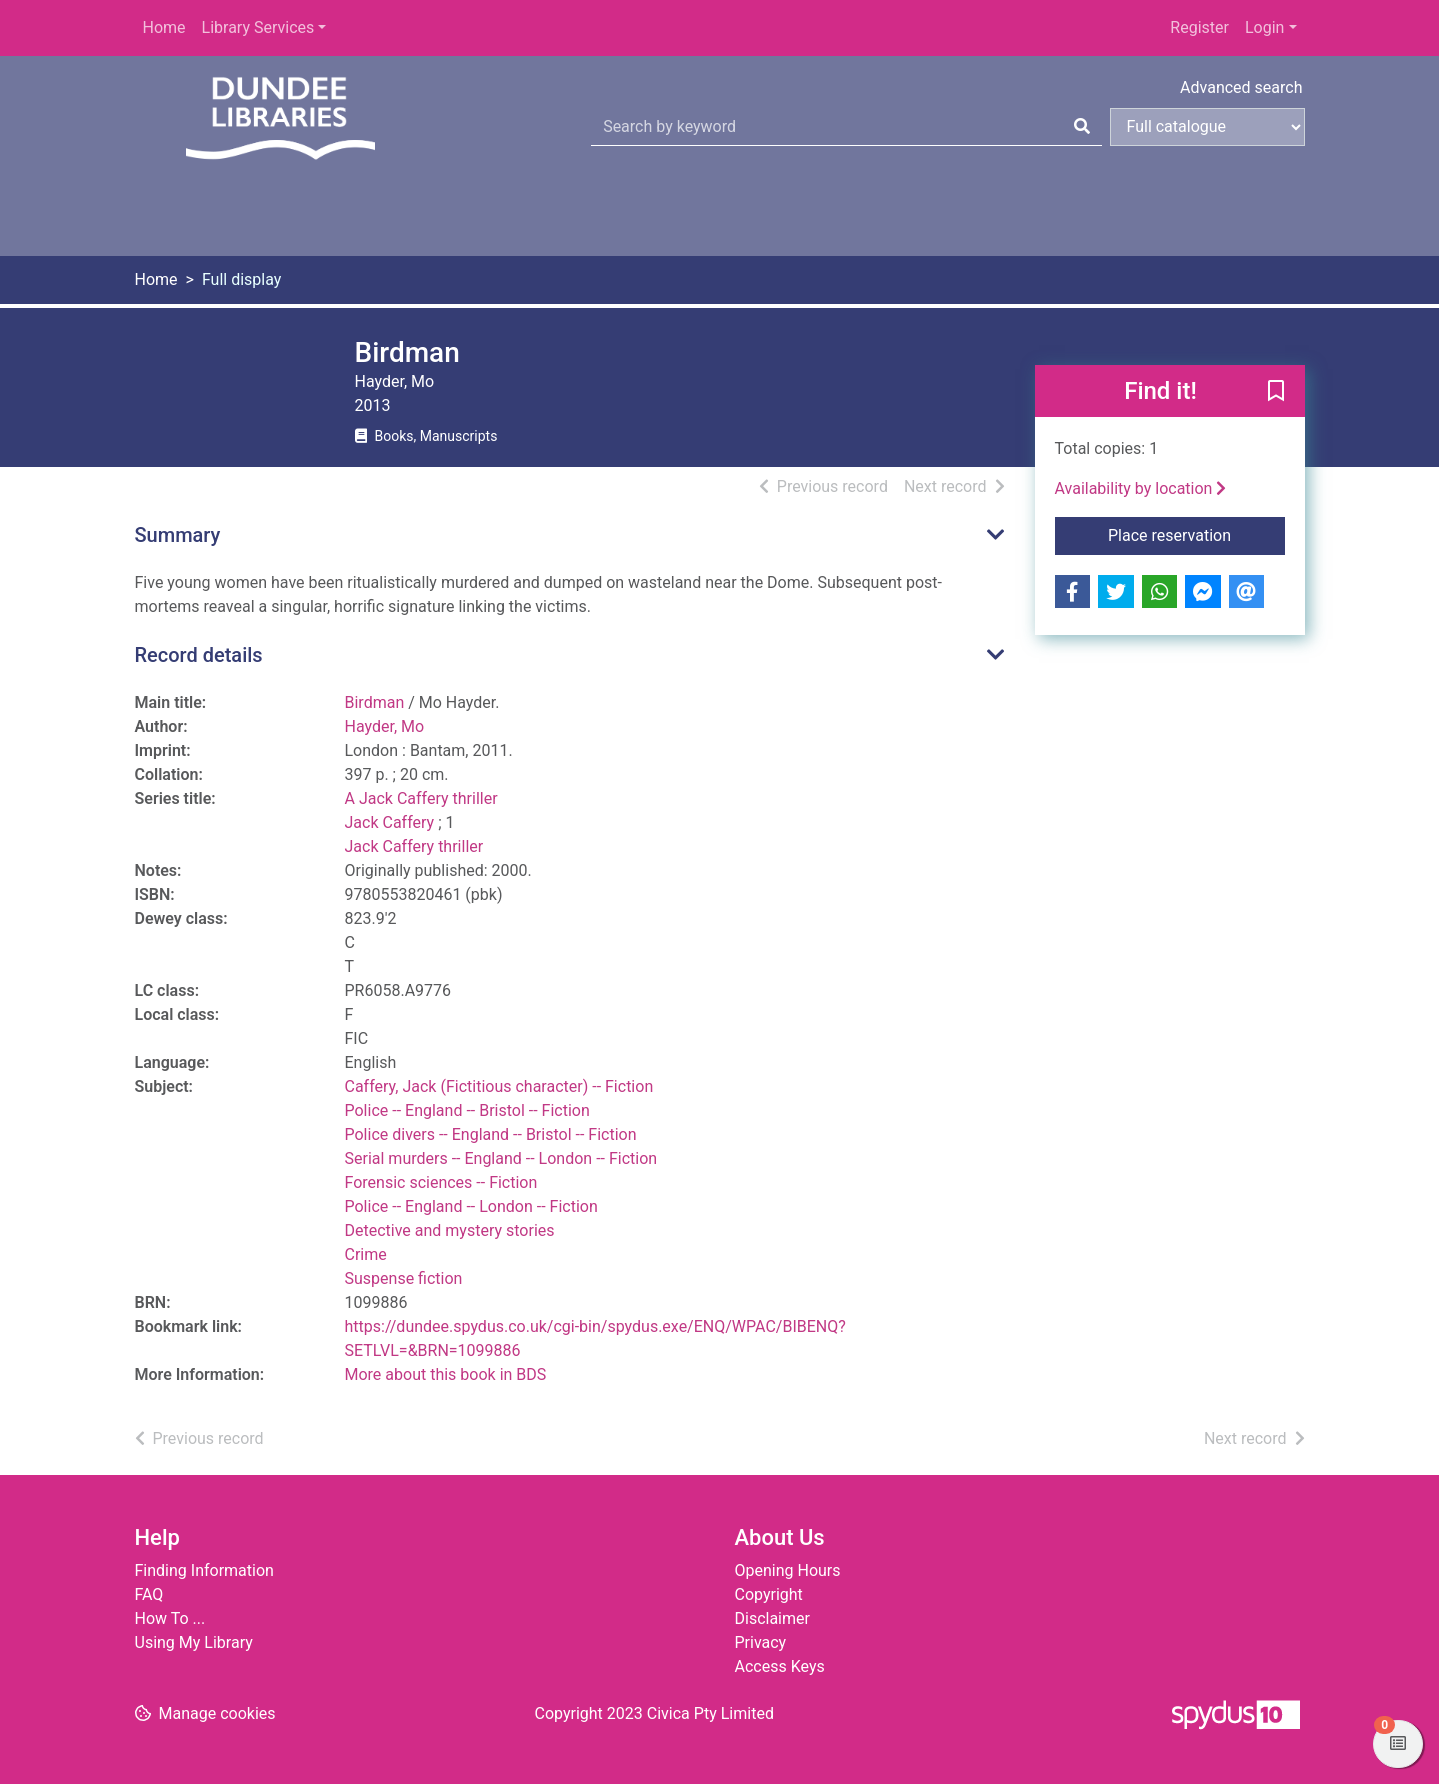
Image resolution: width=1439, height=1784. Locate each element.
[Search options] (1207, 127)
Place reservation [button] (1196, 534)
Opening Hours (788, 1570)
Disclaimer (772, 1618)
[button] (1276, 392)
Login (1264, 27)
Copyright (769, 1594)
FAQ (149, 1594)
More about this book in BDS (446, 1374)
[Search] (1082, 127)
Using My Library (194, 1642)
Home (164, 27)
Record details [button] (199, 655)
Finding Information (204, 1570)
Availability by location (1141, 488)
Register (1199, 27)
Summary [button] (178, 535)
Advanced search (1241, 87)
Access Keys (780, 1666)
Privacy (761, 1642)
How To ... (170, 1618)
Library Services (258, 27)
